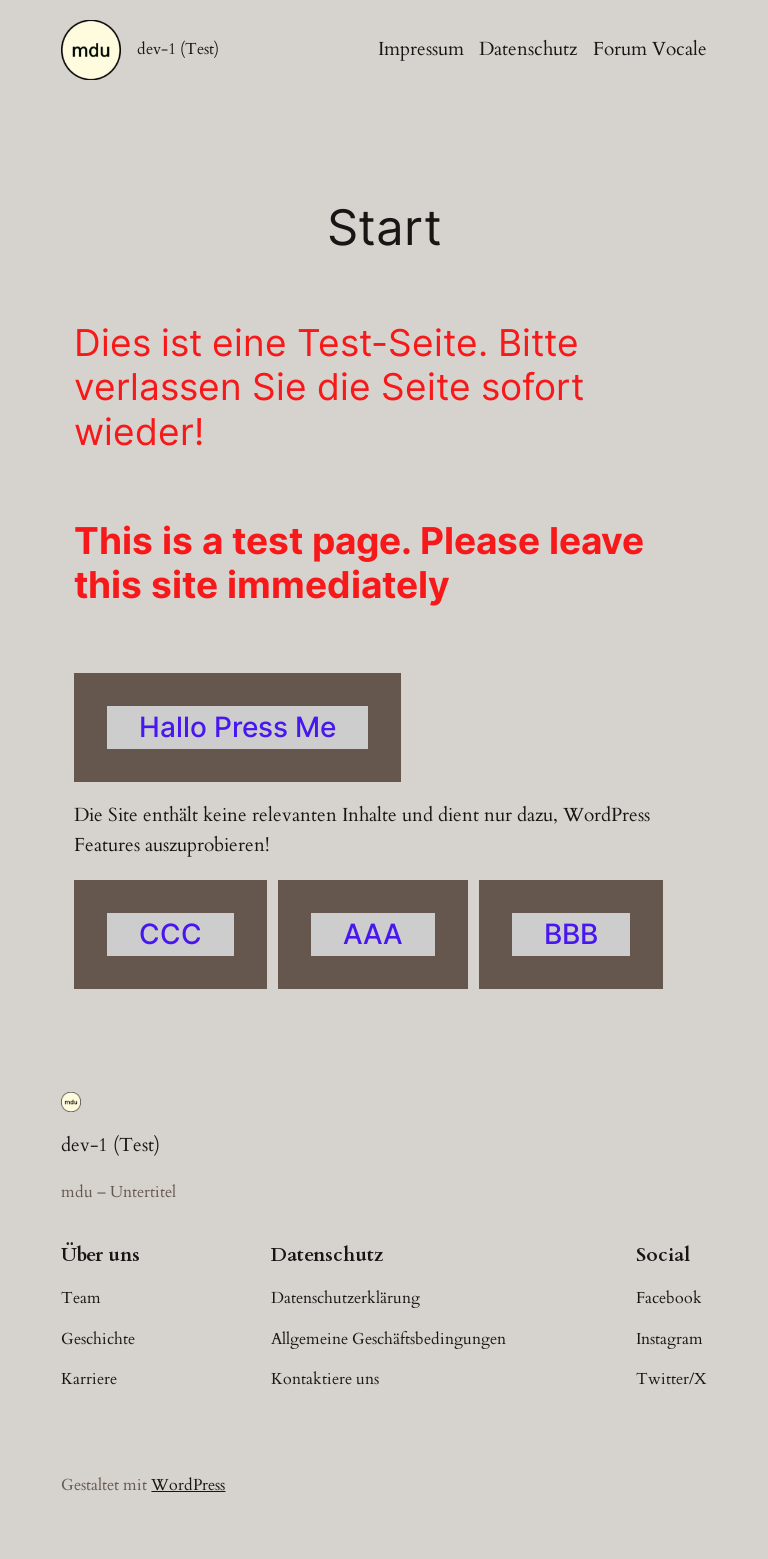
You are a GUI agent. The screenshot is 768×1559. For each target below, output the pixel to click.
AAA (373, 934)
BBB (571, 934)
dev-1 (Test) (178, 49)
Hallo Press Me (237, 727)
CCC (170, 934)
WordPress (188, 1485)
